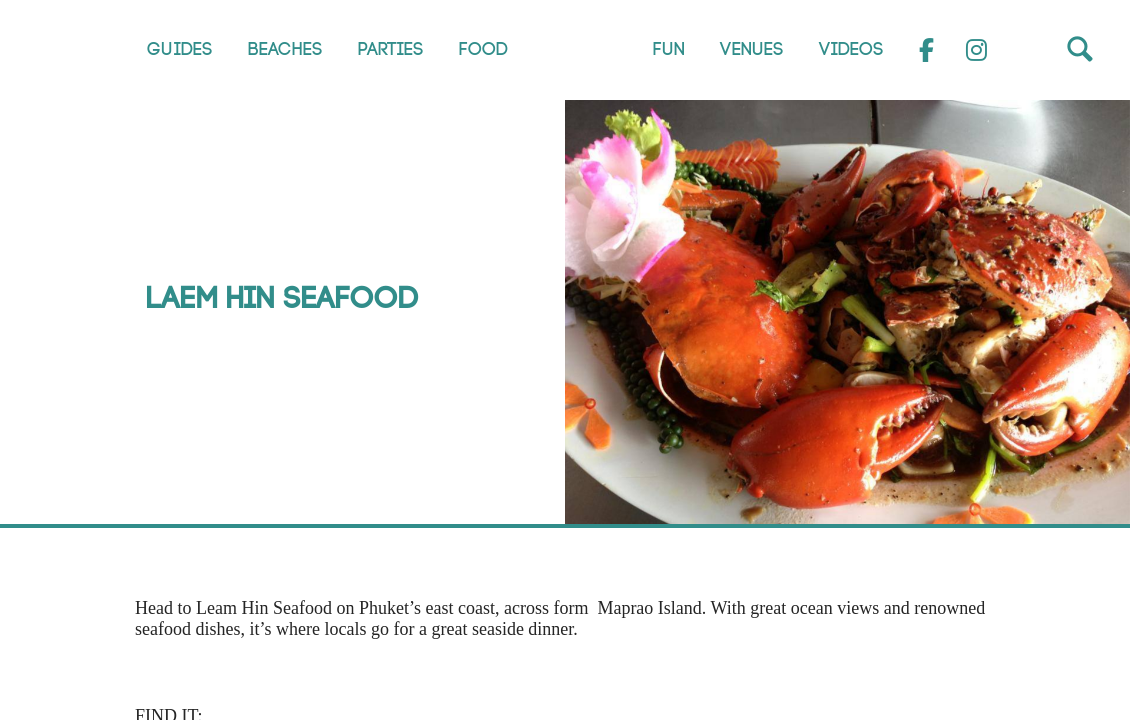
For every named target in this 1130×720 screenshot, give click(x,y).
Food (483, 49)
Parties (391, 49)
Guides (180, 49)
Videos (851, 49)
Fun (669, 49)
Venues (752, 49)
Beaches (285, 49)
